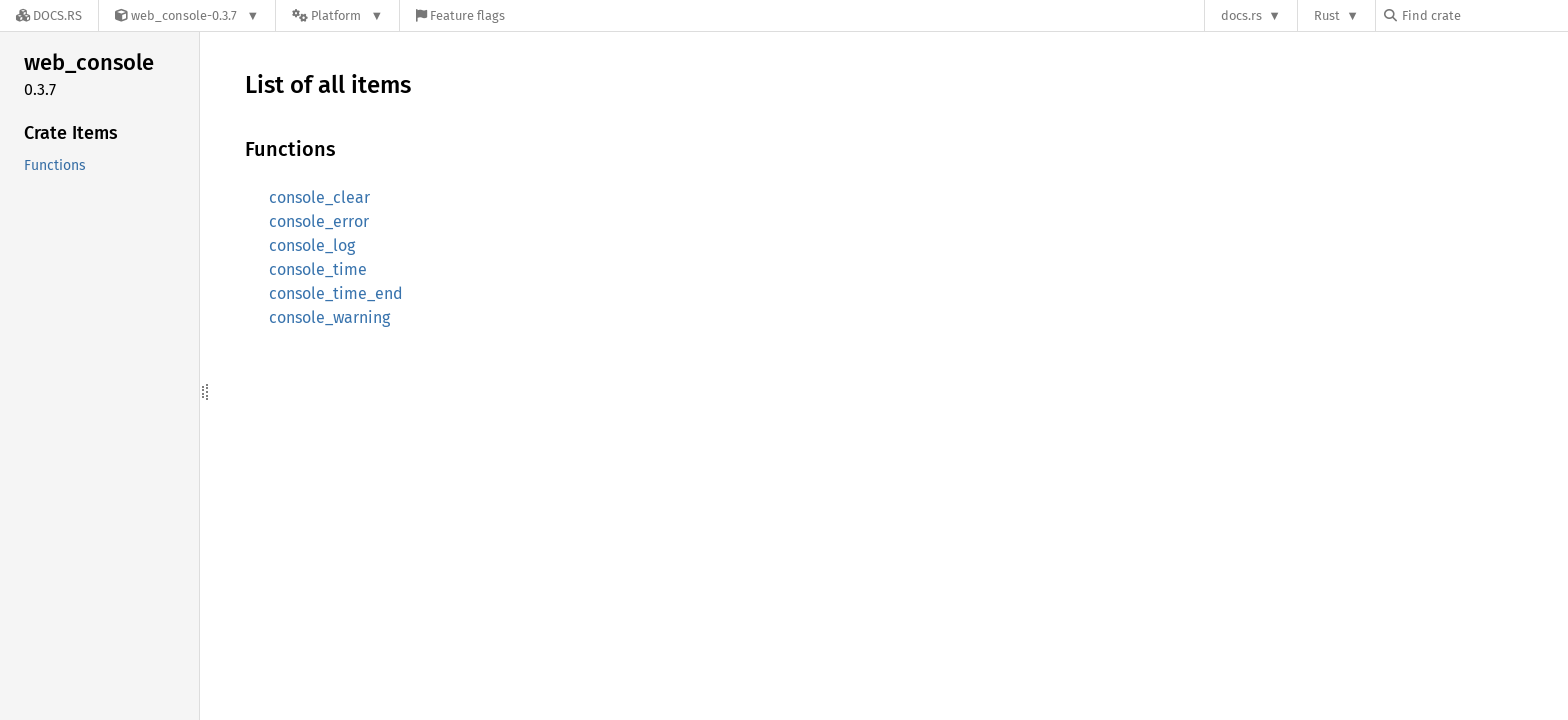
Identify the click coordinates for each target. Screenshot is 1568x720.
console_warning (329, 317)
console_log (312, 245)
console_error (319, 221)
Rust (1327, 15)
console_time (318, 269)
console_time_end (336, 293)
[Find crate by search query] (1484, 15)
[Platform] (337, 15)
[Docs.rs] (49, 15)
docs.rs (1241, 15)
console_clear (319, 197)
